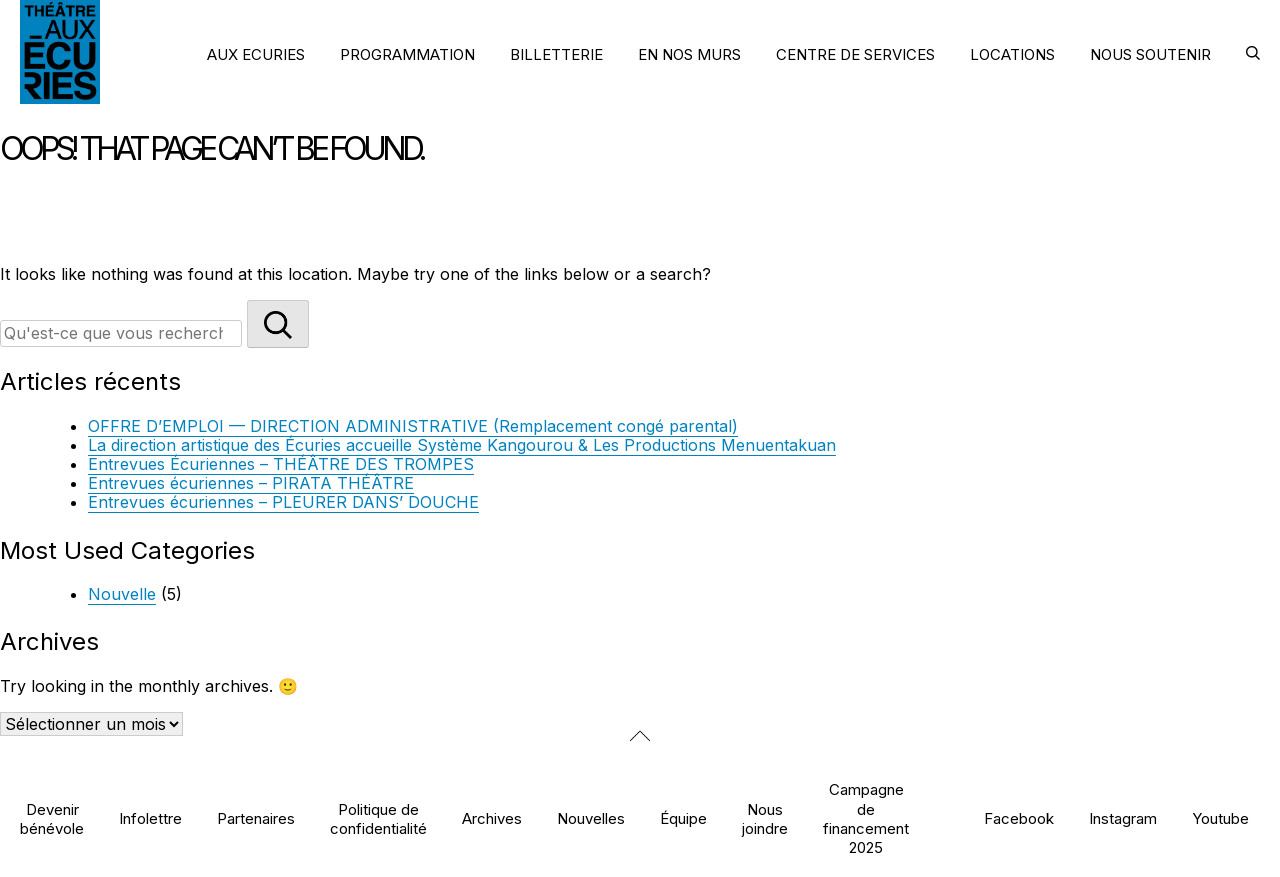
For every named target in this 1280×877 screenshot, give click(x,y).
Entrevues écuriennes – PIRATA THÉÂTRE (251, 483)
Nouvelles (591, 818)
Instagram (1123, 818)
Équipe (683, 818)
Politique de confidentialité (378, 819)
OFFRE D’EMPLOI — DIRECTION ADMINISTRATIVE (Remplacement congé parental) (413, 426)
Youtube (1220, 818)
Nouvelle (122, 594)
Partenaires (256, 818)
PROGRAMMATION (407, 54)
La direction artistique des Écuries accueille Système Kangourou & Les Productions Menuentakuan (462, 445)
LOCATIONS (1012, 54)
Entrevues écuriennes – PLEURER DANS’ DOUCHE (283, 502)
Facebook (1019, 818)
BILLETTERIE (556, 54)
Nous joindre (765, 819)
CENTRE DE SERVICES (855, 54)
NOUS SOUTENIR (1150, 54)
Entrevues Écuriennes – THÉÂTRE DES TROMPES (281, 464)
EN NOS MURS (689, 54)
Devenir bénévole (52, 819)
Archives (492, 818)
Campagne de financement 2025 (866, 818)
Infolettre (150, 818)
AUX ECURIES (256, 54)
